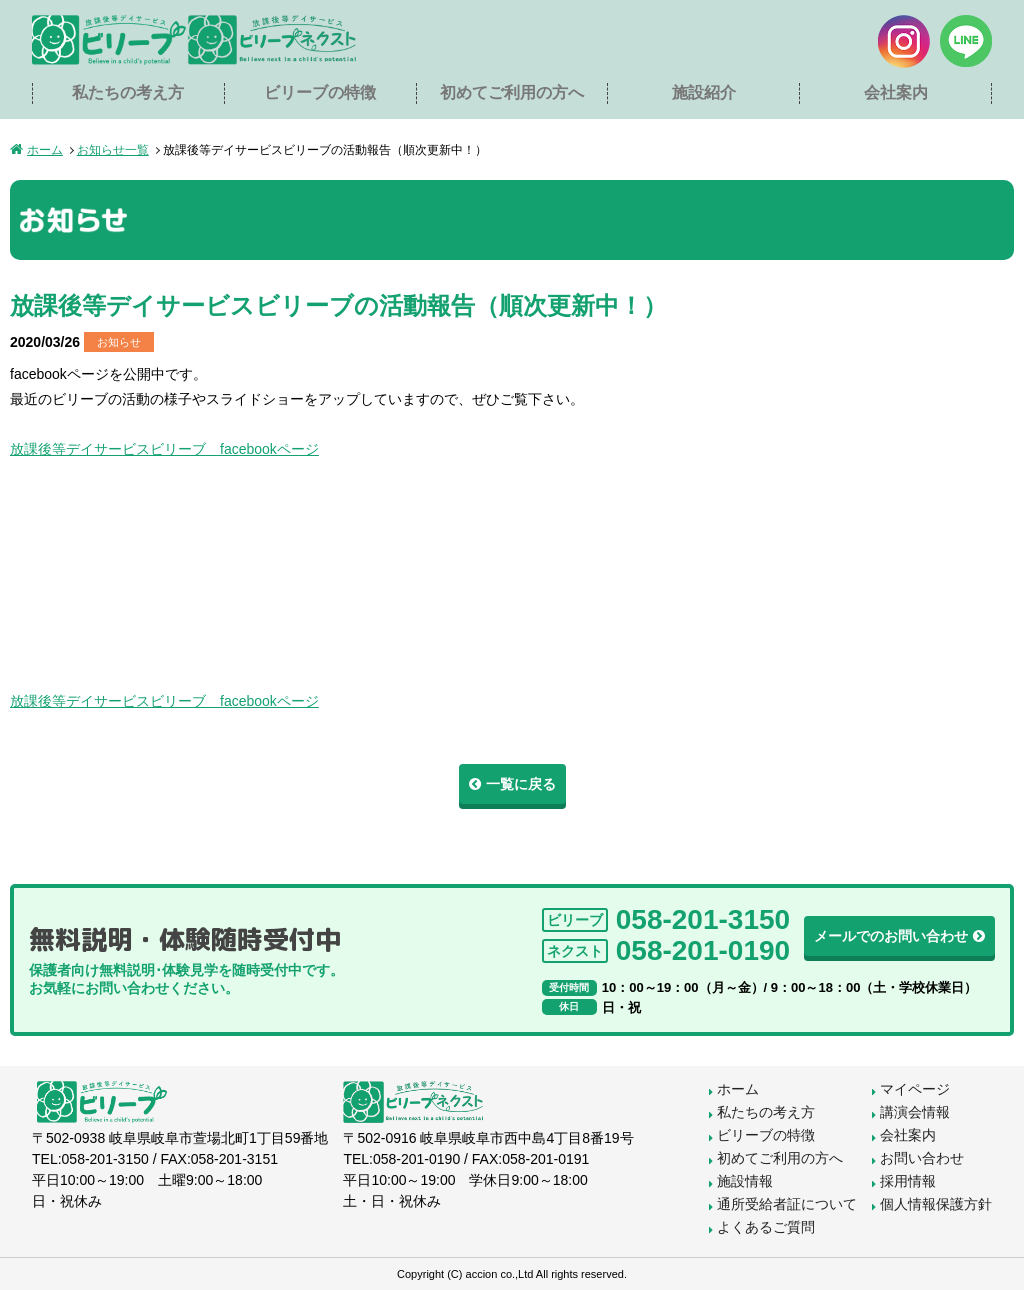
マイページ (915, 1089)
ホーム (45, 150)
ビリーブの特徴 (320, 92)
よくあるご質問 (766, 1227)
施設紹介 (704, 92)
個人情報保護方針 (936, 1204)
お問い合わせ (922, 1158)
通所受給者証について (787, 1204)
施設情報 (745, 1181)
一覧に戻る (521, 784)
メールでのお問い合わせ (891, 936)
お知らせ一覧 (113, 150)
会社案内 (896, 92)
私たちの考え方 (128, 92)
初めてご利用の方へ (512, 92)
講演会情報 (915, 1112)
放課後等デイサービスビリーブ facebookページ (164, 449)
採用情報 (908, 1181)
